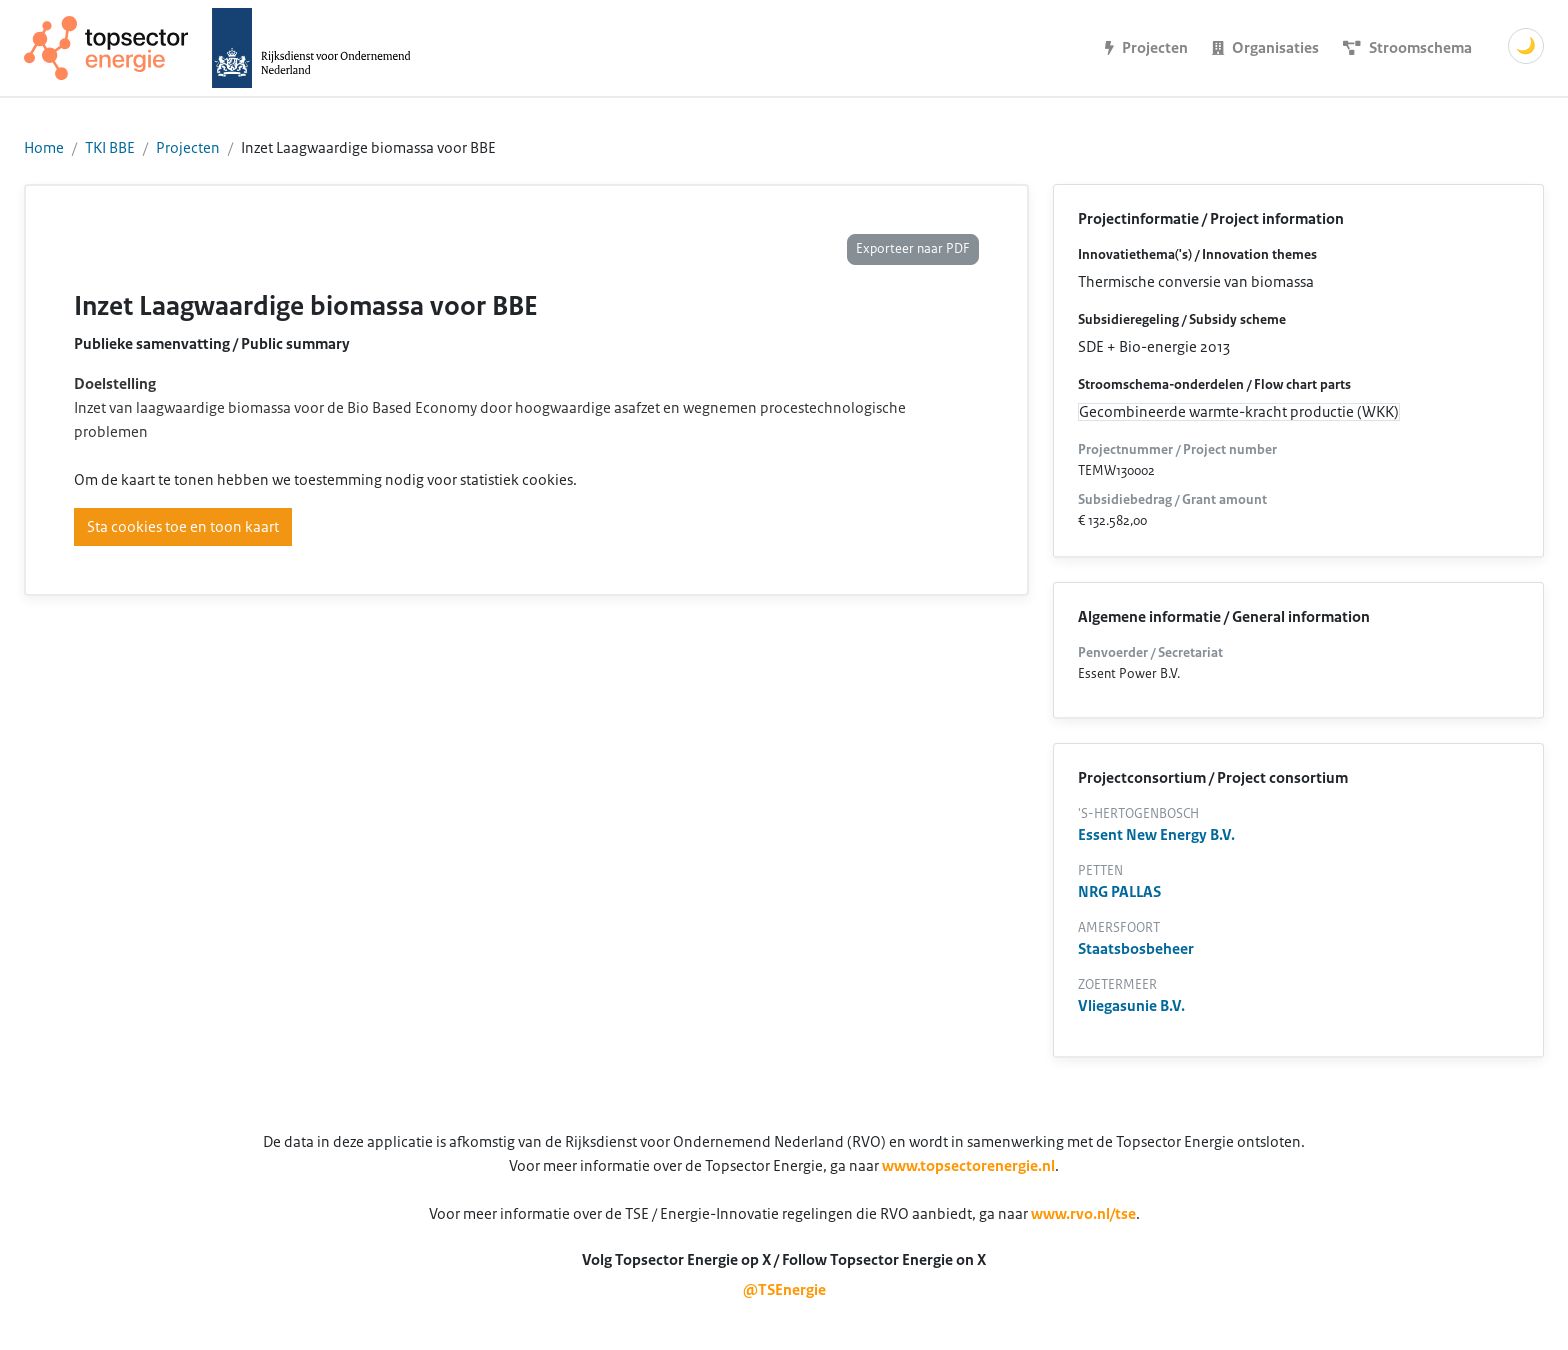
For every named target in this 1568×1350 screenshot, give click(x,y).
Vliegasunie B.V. (1131, 1006)
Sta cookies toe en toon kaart (183, 527)
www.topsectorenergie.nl (968, 1166)
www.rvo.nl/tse (1083, 1214)
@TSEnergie (784, 1290)
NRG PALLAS (1119, 892)
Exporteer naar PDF (913, 249)
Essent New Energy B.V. (1156, 835)
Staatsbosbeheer (1136, 949)
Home (44, 148)
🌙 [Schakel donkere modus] (1526, 46)
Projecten (188, 148)
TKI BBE (110, 148)
